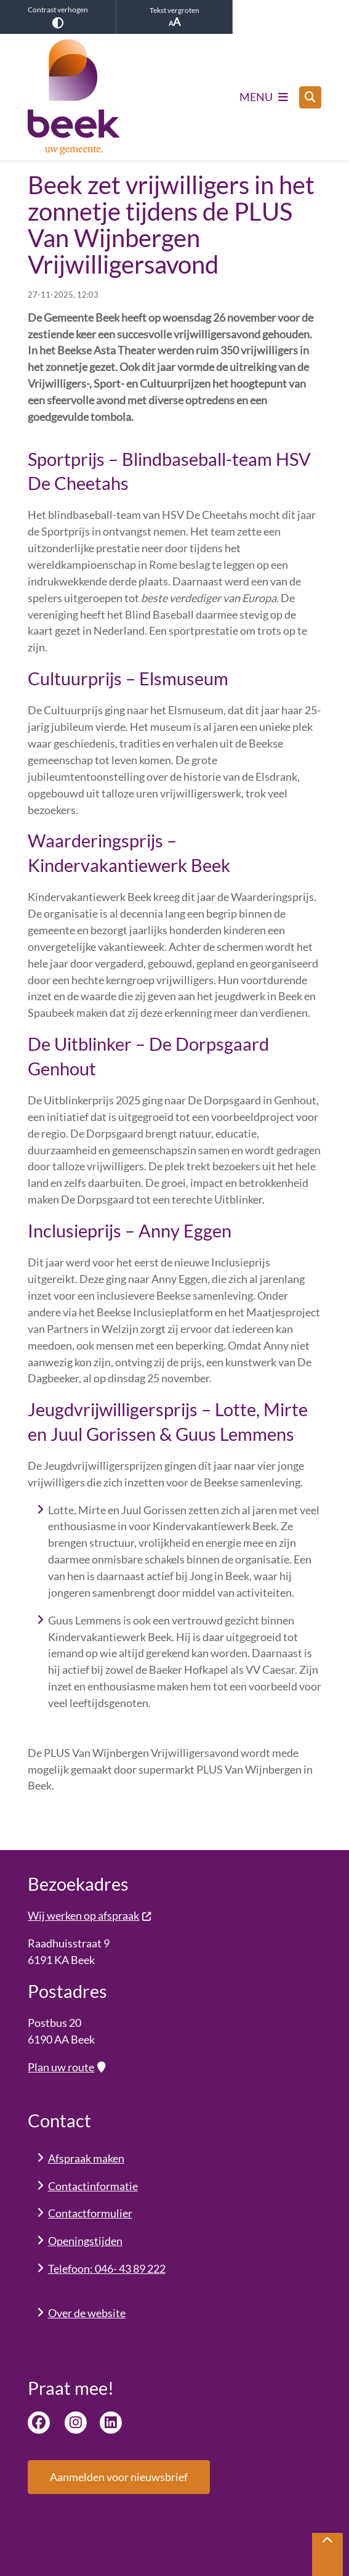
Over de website (87, 2313)
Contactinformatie (93, 2186)
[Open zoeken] (310, 97)
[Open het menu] (263, 97)
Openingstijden (85, 2241)
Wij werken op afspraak (89, 1915)
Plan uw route (66, 2067)
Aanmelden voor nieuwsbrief (119, 2477)
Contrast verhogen (58, 16)
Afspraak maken (86, 2158)
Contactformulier (90, 2213)
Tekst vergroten (174, 17)
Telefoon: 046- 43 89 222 (107, 2268)
